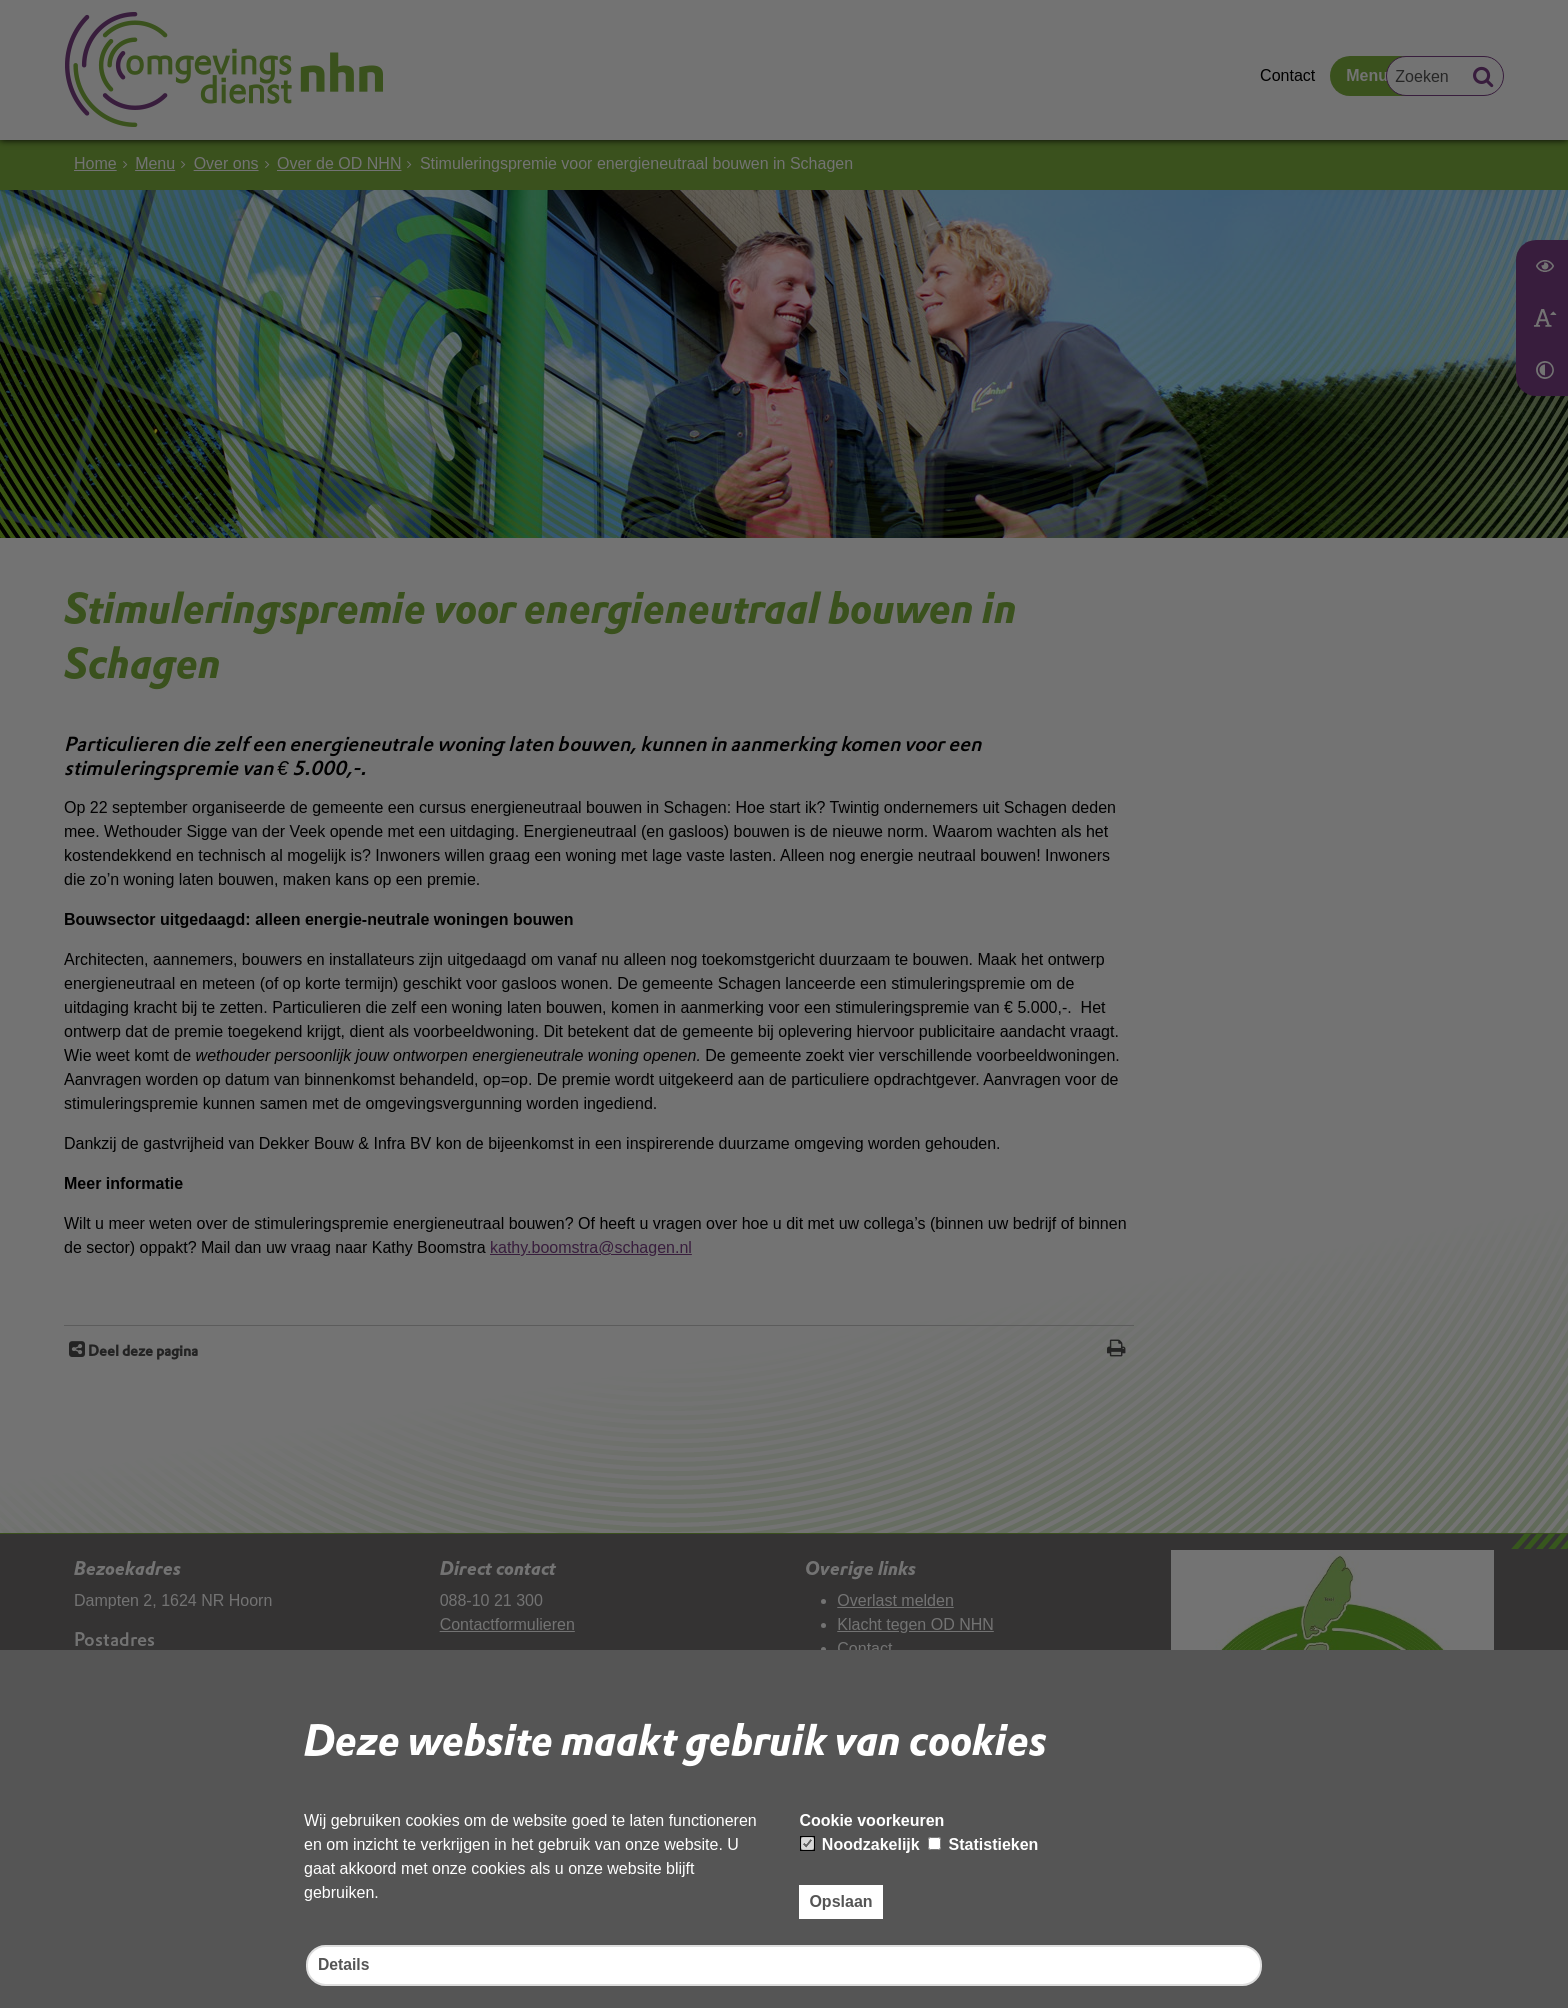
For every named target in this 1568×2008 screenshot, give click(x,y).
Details (344, 1965)
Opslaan (840, 1900)
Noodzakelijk (860, 1843)
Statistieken (983, 1843)
